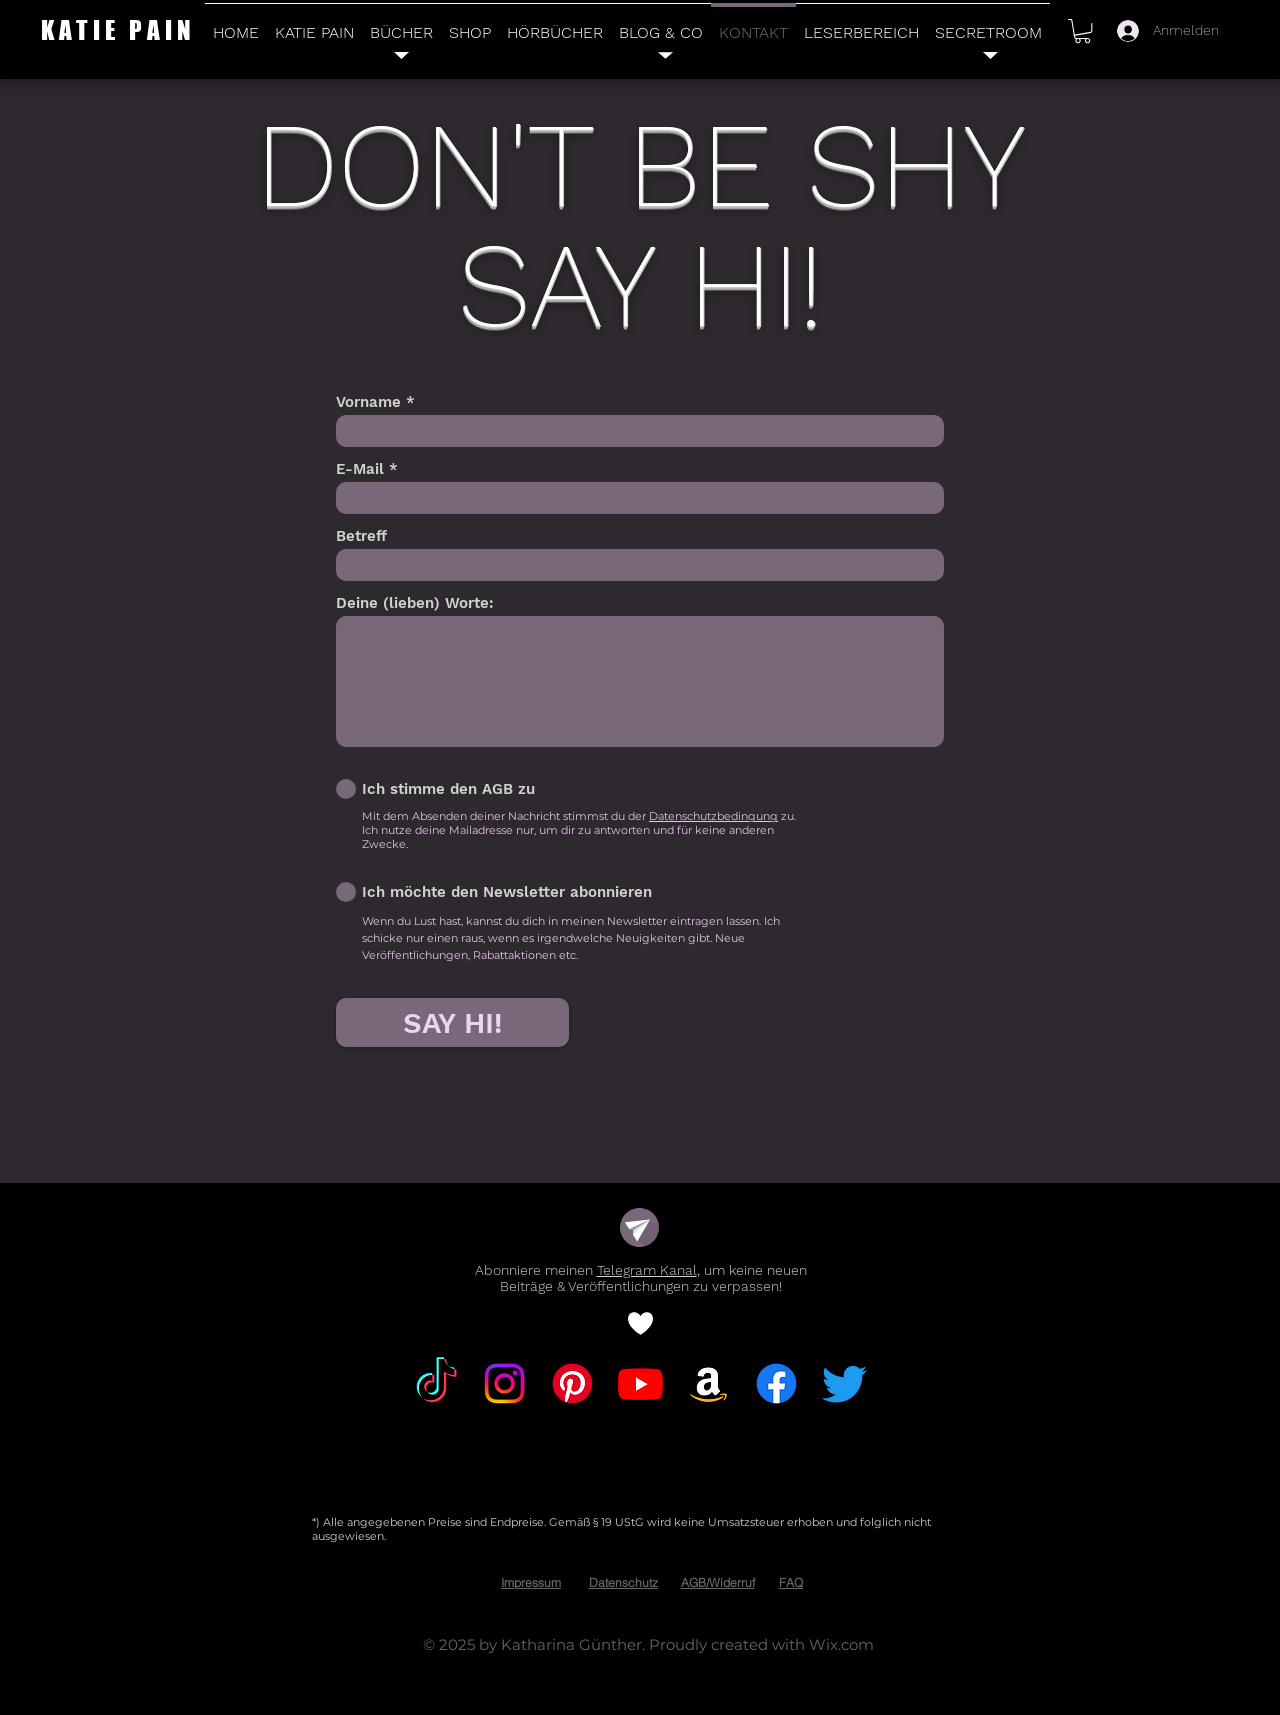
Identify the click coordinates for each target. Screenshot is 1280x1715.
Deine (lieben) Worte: (415, 603)
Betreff (361, 536)
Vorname (368, 402)
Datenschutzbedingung (713, 816)
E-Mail (360, 469)
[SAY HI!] (452, 1022)
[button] (1082, 31)
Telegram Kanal (647, 1270)
